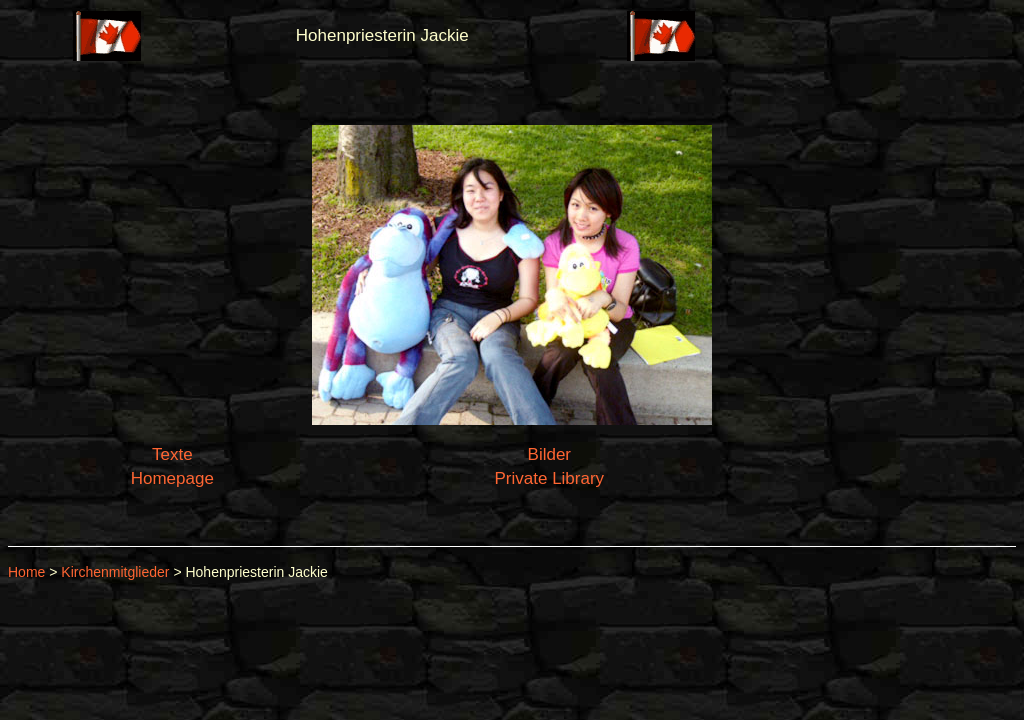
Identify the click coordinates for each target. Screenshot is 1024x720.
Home (26, 572)
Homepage (172, 478)
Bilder (549, 454)
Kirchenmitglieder (115, 572)
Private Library (550, 478)
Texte (172, 454)
